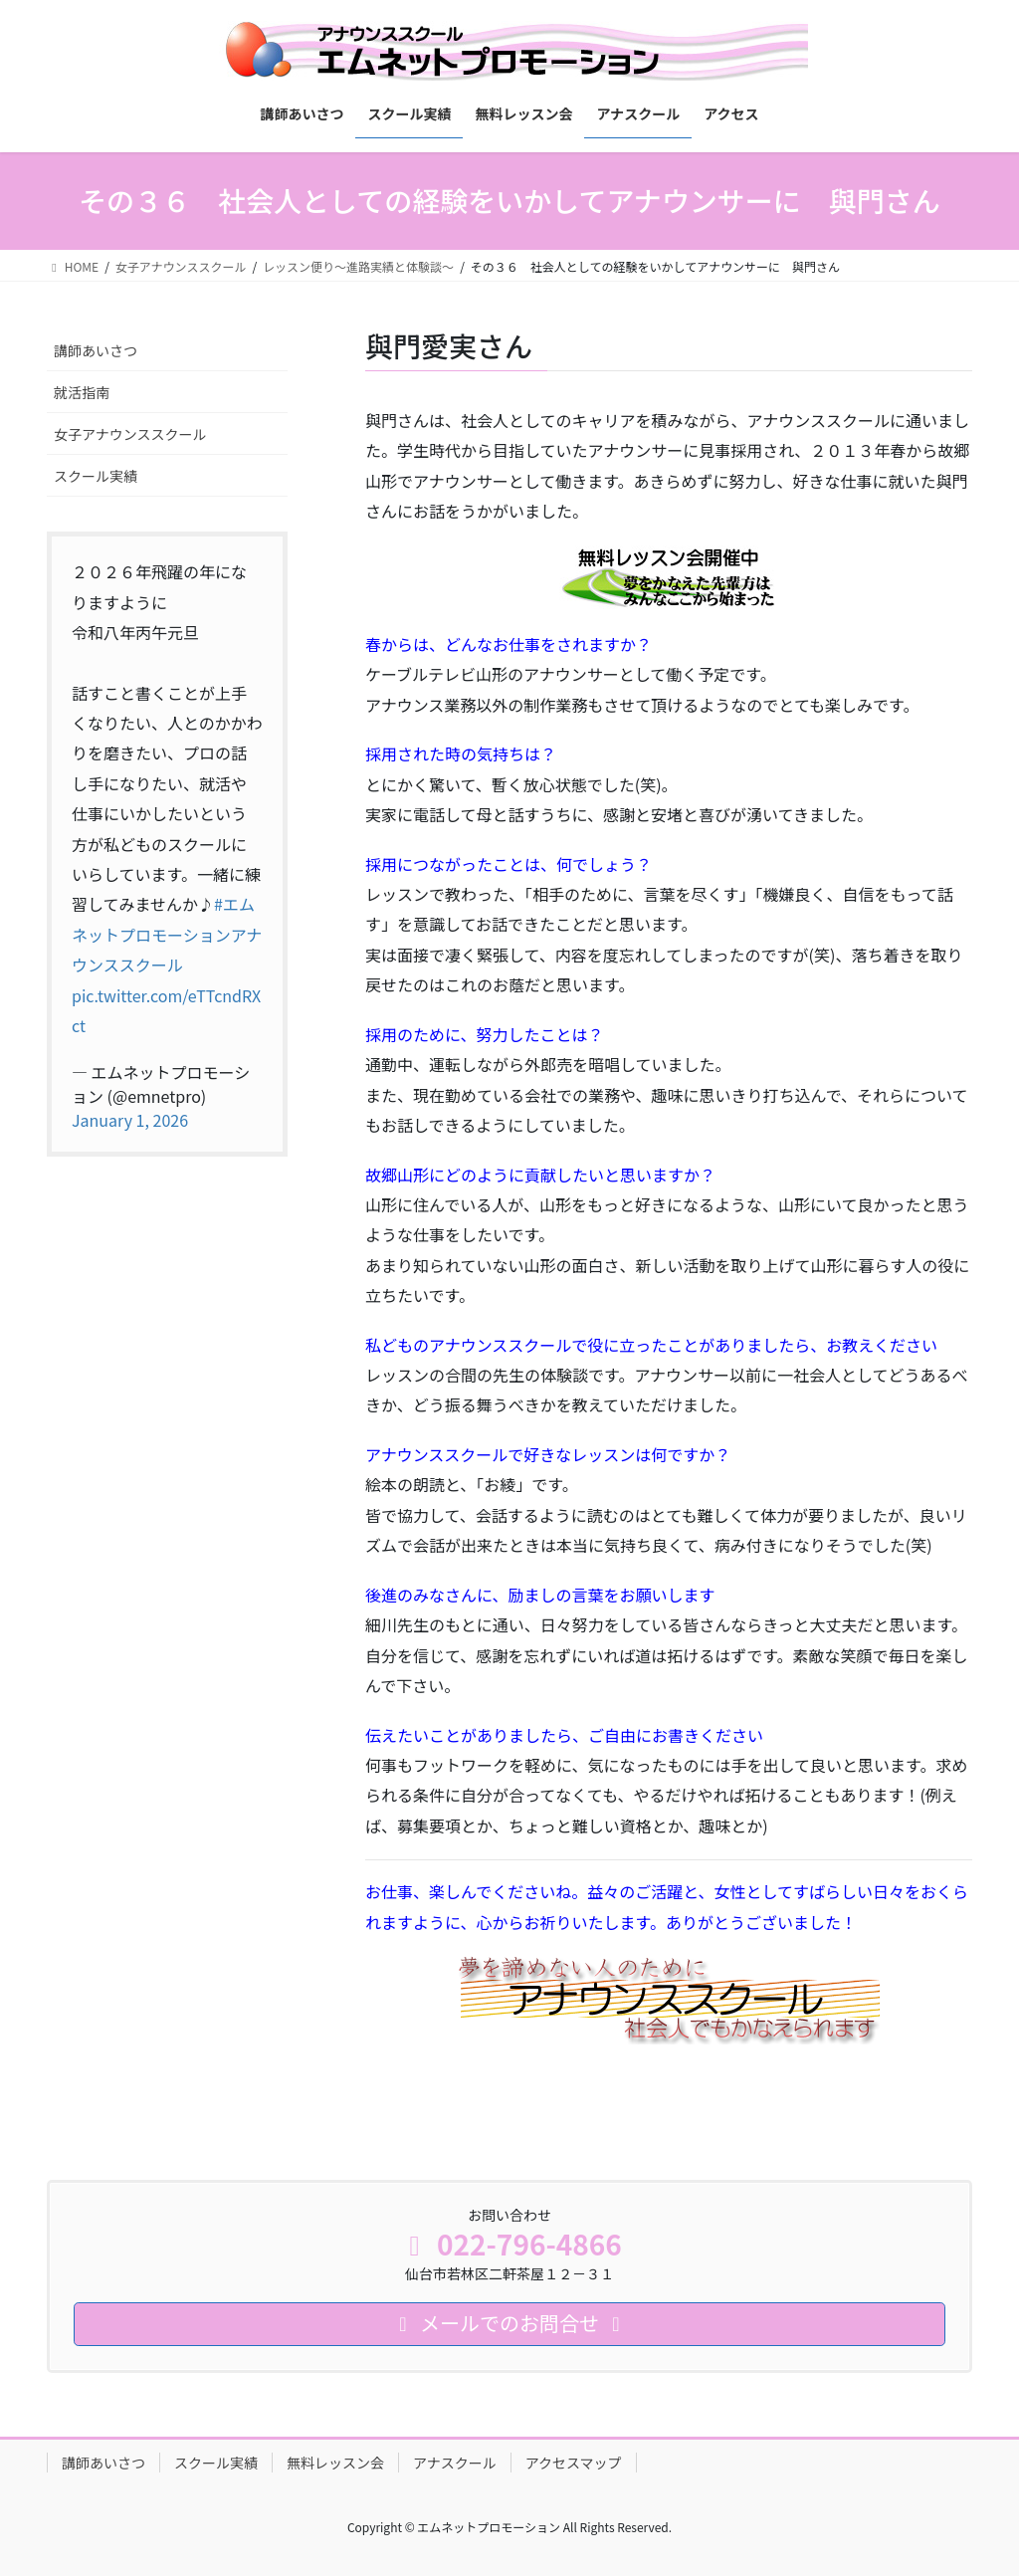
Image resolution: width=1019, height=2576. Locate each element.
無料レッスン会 (335, 2462)
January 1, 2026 (130, 1120)
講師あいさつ (95, 350)
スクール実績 (95, 476)
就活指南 (81, 392)
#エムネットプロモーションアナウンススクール (167, 934)
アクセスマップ (573, 2462)
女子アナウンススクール (130, 434)
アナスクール (455, 2462)
